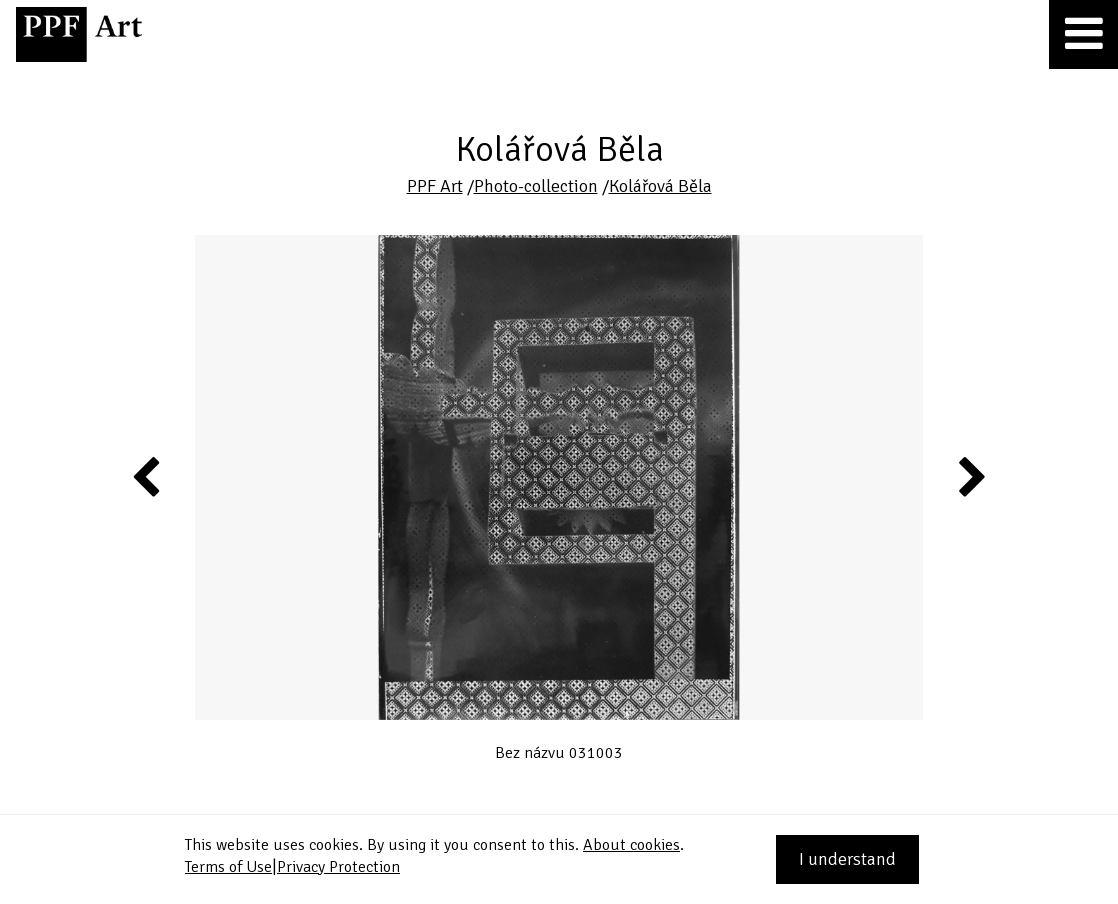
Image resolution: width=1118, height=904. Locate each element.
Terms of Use (228, 867)
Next (970, 476)
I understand (847, 859)
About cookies (631, 845)
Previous (147, 476)
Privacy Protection (338, 867)
